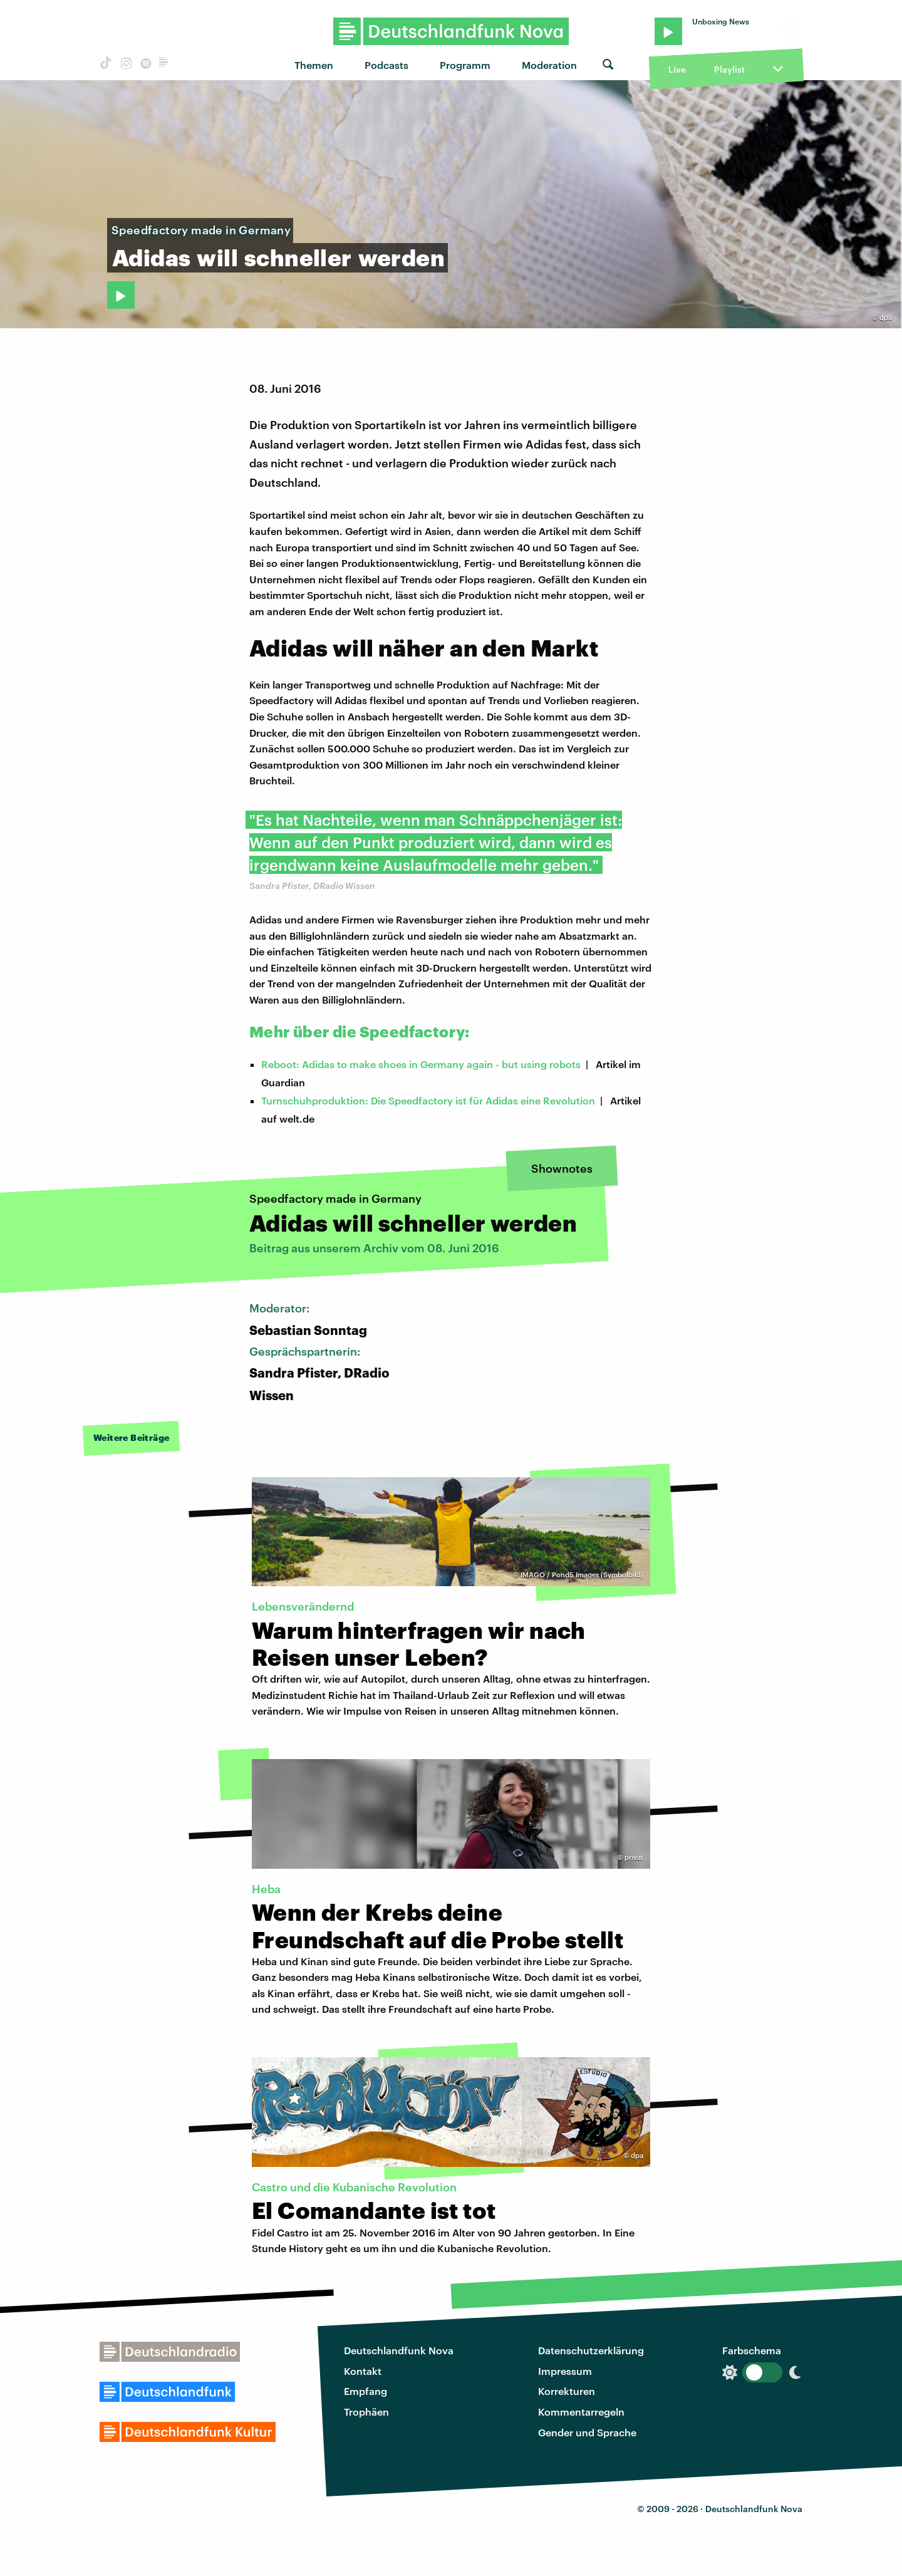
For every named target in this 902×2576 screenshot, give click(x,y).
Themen (313, 65)
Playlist (729, 69)
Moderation (549, 65)
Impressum (565, 2371)
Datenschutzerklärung (591, 2350)
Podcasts (386, 65)
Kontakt (362, 2371)
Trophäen (366, 2412)
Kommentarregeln (581, 2412)
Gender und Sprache (587, 2432)
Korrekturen (566, 2391)
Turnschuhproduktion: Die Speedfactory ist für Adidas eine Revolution (428, 1100)
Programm (465, 65)
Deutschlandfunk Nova (399, 2350)
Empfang (365, 2391)
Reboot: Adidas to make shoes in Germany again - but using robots (421, 1064)
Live (677, 69)
